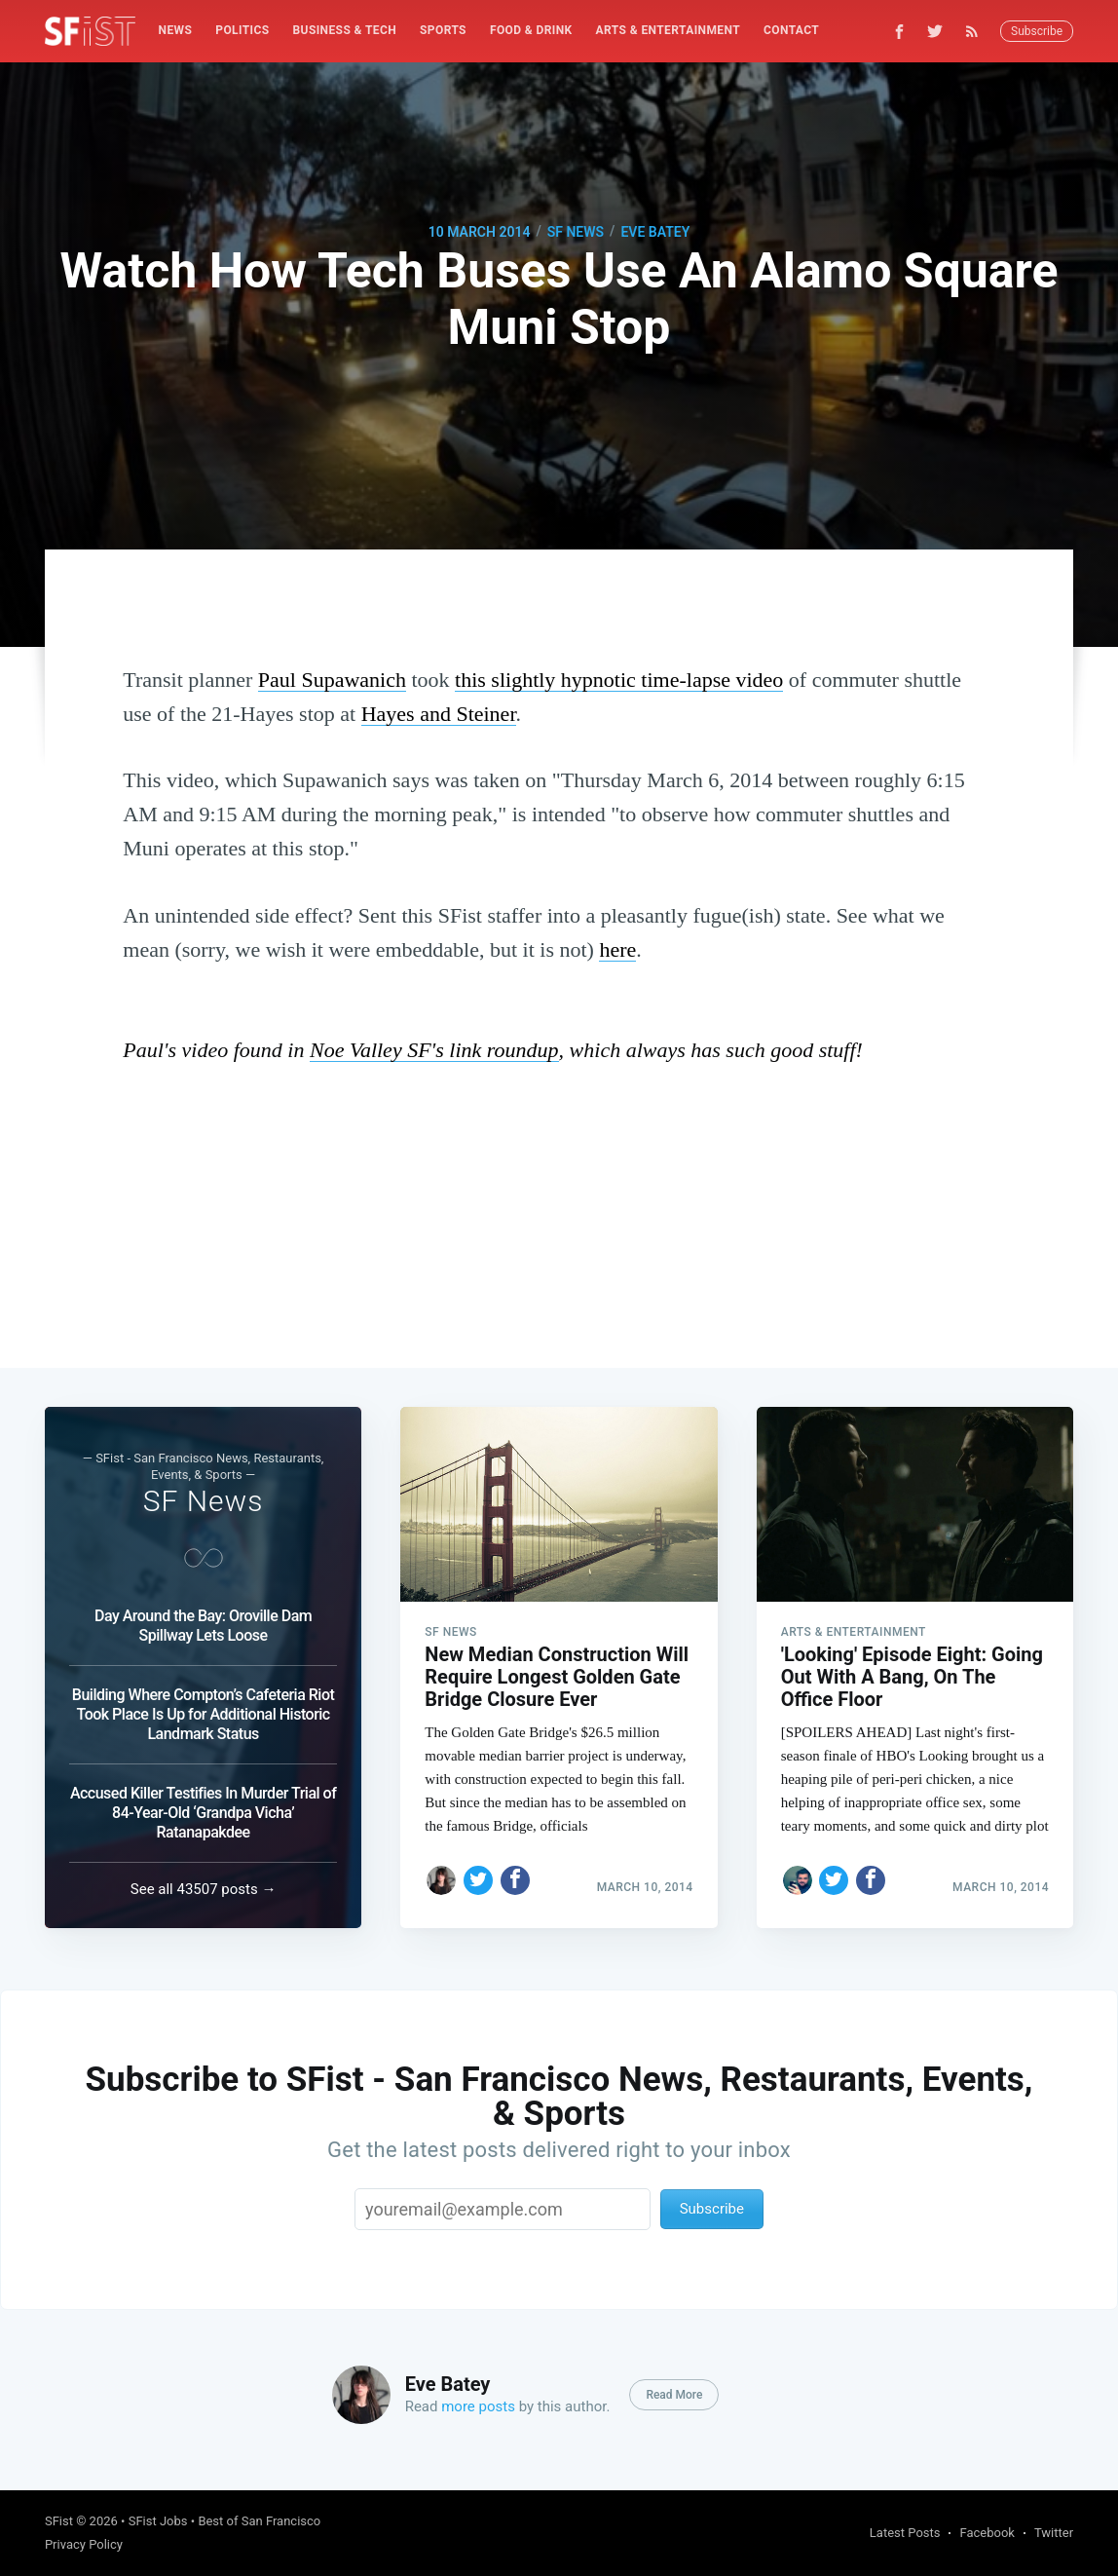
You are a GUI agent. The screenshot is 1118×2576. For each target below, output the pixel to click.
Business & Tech (345, 30)
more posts (478, 2406)
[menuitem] (176, 31)
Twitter (1053, 2532)
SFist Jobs (158, 2521)
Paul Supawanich (332, 679)
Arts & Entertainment (668, 30)
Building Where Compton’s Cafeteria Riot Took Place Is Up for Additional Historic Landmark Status (203, 1714)
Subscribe (1036, 31)
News (176, 30)
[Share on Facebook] (515, 1880)
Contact (791, 30)
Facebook (986, 2532)
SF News (575, 232)
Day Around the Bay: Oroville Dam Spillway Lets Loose (203, 1626)
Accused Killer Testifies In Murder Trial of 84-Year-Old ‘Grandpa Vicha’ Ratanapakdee (203, 1812)
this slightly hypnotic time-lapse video (619, 679)
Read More (674, 2395)
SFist (59, 2521)
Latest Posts (905, 2532)
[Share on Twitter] (478, 1880)
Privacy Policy (84, 2544)
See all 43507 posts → (203, 1889)
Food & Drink (531, 30)
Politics (242, 30)
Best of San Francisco (259, 2521)
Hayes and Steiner (438, 713)
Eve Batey (654, 232)
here (617, 949)
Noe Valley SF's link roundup (434, 1050)
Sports (443, 30)
